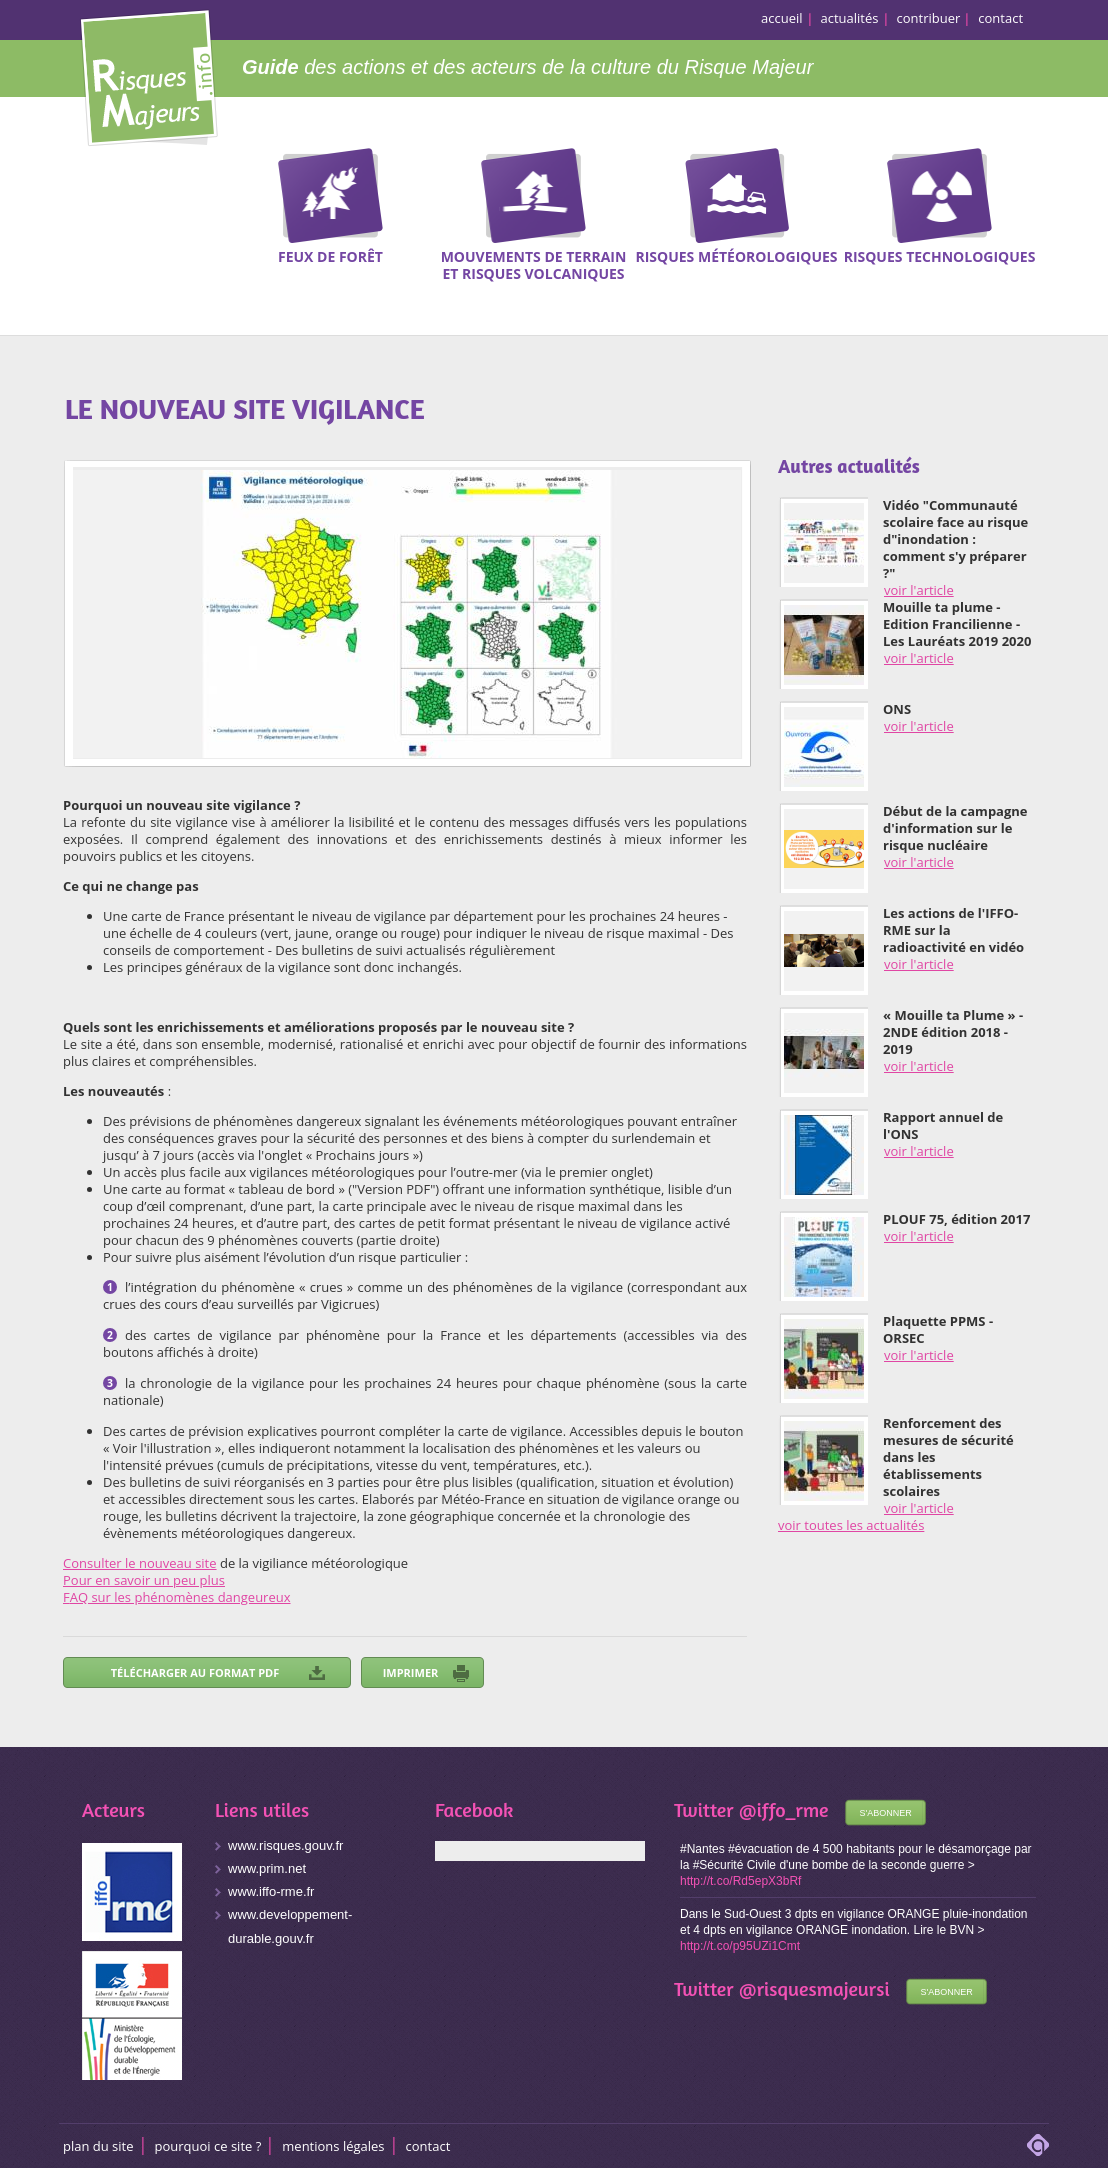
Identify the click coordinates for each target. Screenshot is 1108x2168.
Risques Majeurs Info (148, 74)
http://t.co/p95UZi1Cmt (740, 1946)
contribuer (929, 18)
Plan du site (98, 2146)
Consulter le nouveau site (140, 1563)
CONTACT (428, 2146)
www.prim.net (267, 1868)
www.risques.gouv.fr (285, 1845)
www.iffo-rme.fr (271, 1891)
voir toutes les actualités (851, 1525)
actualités (850, 18)
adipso (1038, 2145)
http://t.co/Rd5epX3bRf (740, 1881)
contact (1000, 18)
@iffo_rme (784, 1809)
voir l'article (919, 590)
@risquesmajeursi (814, 1988)
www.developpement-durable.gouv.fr (290, 1926)
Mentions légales (333, 2146)
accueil (782, 18)
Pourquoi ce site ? (208, 2146)
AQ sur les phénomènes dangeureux (180, 1597)
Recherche (1080, 179)
